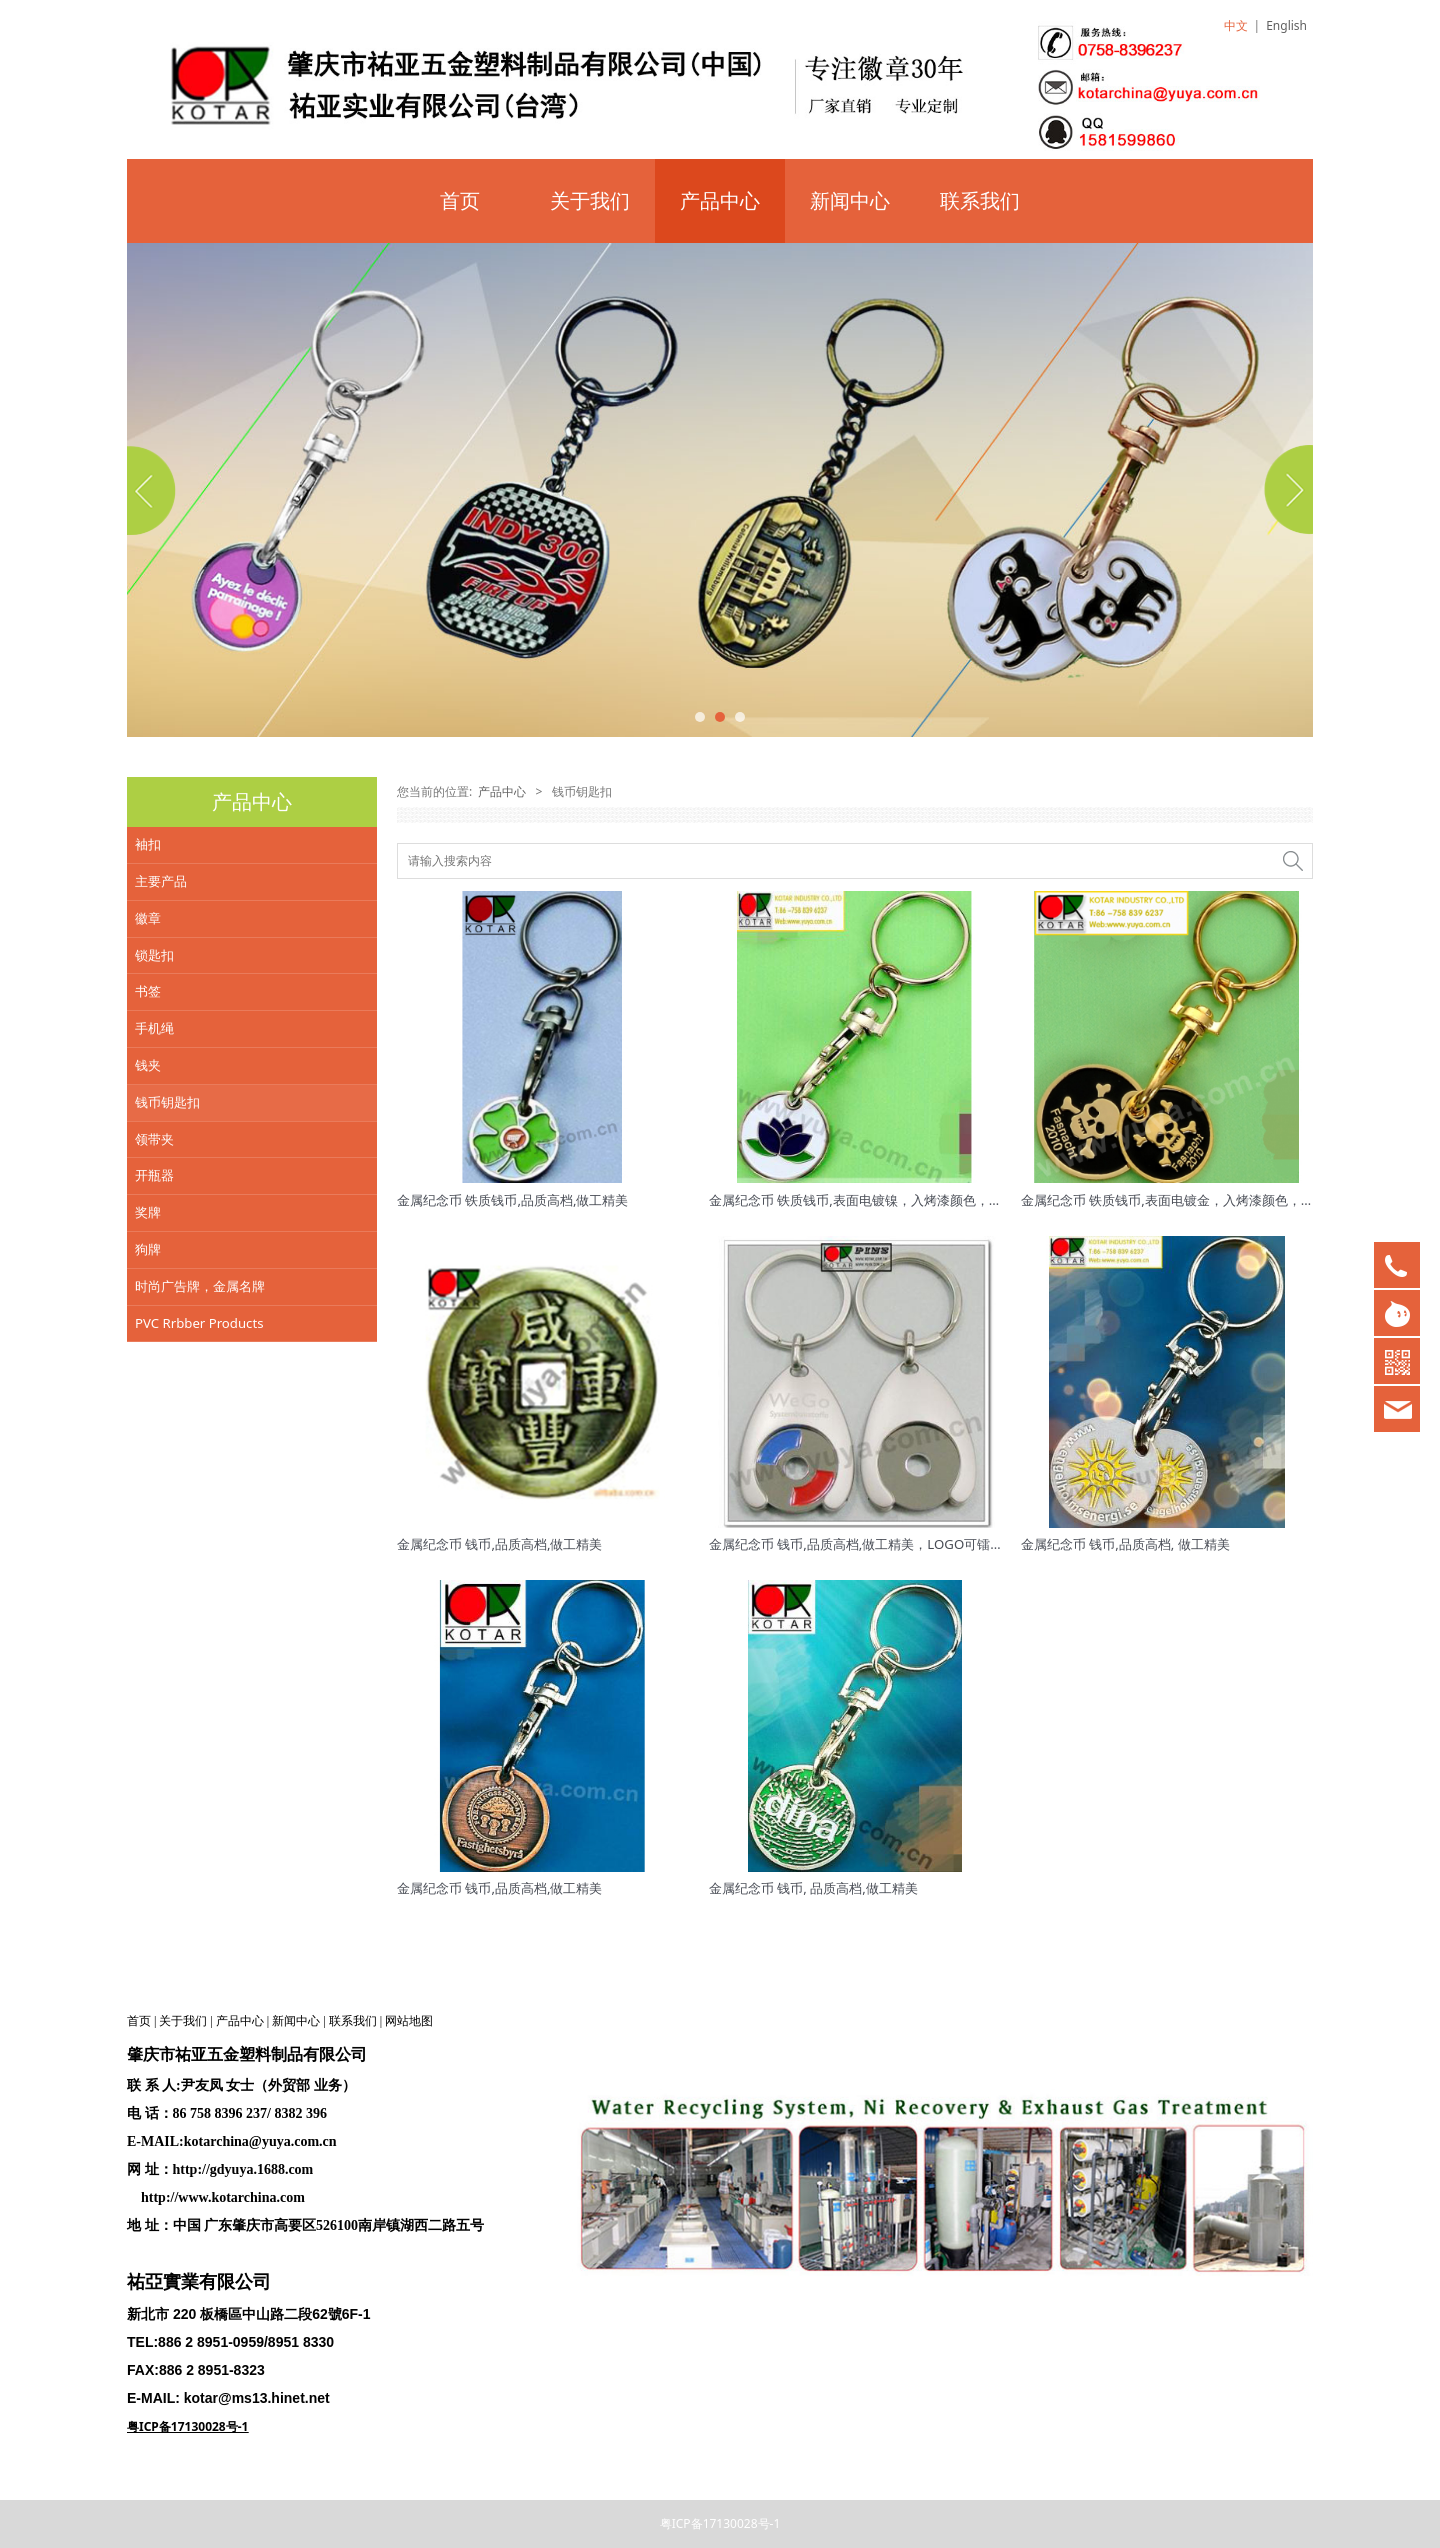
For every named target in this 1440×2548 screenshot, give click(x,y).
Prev (154, 490)
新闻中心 (850, 200)
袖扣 (148, 844)
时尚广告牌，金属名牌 (200, 1286)
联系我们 (980, 200)
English (1286, 25)
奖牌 (148, 1212)
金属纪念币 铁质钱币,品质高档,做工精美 (513, 1200)
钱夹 (148, 1065)
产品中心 (720, 200)
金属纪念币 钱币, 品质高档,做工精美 (813, 1888)
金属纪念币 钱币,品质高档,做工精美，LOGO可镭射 (856, 1544)
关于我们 (590, 200)
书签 (148, 991)
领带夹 (154, 1139)
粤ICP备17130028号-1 (720, 2523)
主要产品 (161, 881)
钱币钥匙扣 (167, 1102)
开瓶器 (154, 1175)
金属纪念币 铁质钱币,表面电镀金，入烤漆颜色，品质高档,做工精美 (1215, 1200)
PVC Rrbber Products (199, 1323)
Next (1286, 490)
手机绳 (154, 1028)
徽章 (148, 918)
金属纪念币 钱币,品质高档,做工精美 (500, 1544)
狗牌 (148, 1249)
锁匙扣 (154, 955)
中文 (1236, 25)
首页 (460, 200)
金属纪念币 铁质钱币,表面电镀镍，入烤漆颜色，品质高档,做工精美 (903, 1200)
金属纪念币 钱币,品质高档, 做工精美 (1125, 1544)
